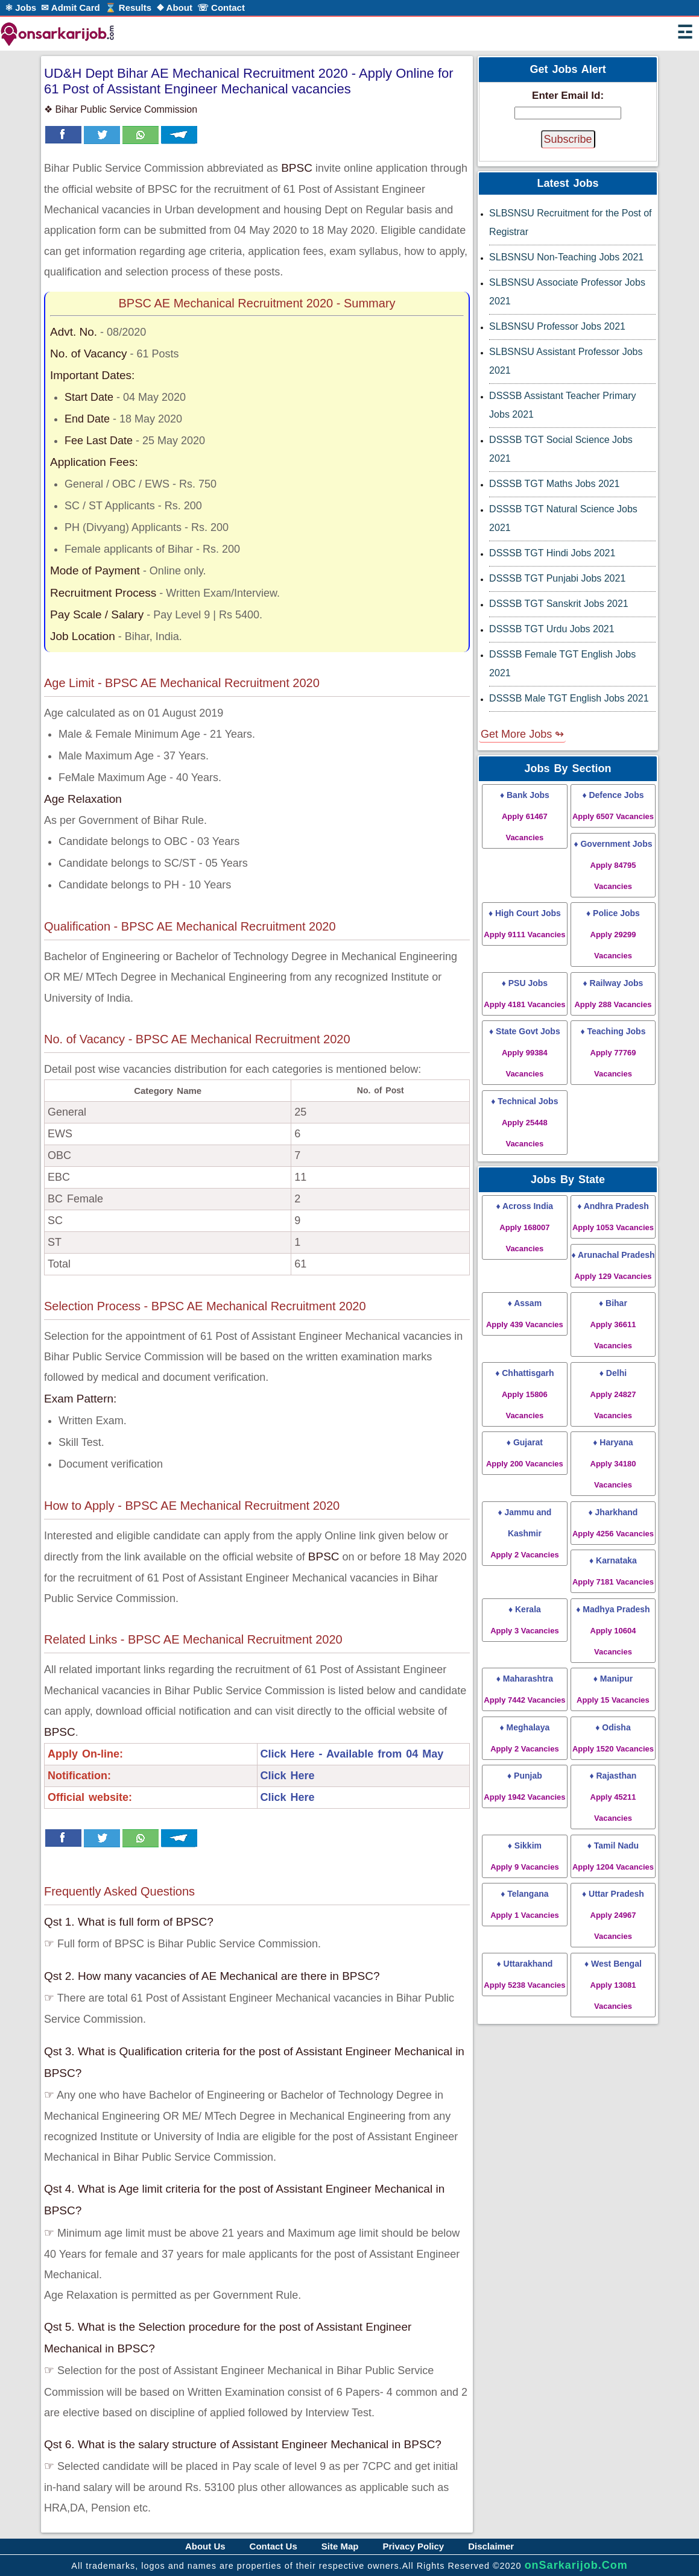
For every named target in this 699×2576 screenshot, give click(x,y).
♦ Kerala (524, 1619)
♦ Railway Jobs (612, 993)
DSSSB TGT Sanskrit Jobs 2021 (558, 603)
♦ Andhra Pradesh (613, 1216)
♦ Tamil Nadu (613, 1856)
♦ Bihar (613, 1324)
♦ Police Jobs (613, 934)
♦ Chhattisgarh (524, 1394)
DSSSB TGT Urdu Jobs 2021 (552, 629)
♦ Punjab (524, 1786)
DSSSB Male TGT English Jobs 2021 (568, 698)
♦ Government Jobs (613, 865)
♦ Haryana (613, 1463)
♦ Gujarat (524, 1452)
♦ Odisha (613, 1738)
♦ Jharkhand (613, 1522)
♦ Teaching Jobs (612, 1052)
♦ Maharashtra (524, 1689)
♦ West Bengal (613, 1985)
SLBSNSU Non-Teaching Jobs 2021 (566, 257)
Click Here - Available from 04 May (352, 1754)
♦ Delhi (613, 1394)
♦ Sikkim (524, 1856)
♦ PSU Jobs (524, 993)
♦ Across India (525, 1227)
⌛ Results (128, 7)
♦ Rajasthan (612, 1797)
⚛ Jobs (20, 7)
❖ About (174, 7)
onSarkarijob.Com (576, 2565)
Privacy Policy (413, 2546)
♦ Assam (524, 1313)
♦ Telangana (524, 1904)
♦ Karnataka (613, 1571)
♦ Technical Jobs (524, 1122)
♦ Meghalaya (524, 1738)
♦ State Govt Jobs (524, 1052)
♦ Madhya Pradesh (613, 1630)
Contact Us (273, 2546)
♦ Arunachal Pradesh (612, 1265)
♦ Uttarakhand (524, 1974)
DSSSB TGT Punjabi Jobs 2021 (557, 578)
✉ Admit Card (70, 7)
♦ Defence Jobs (613, 805)
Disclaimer (491, 2546)
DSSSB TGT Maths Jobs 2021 (554, 484)
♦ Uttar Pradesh (613, 1915)
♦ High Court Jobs (524, 923)
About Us (205, 2546)
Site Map (340, 2546)
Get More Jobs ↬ (522, 734)
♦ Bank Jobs (524, 816)
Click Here (288, 1776)
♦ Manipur (613, 1689)
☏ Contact (221, 7)
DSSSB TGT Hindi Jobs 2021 (552, 553)
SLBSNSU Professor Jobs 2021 (557, 326)
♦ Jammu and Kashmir (524, 1533)
